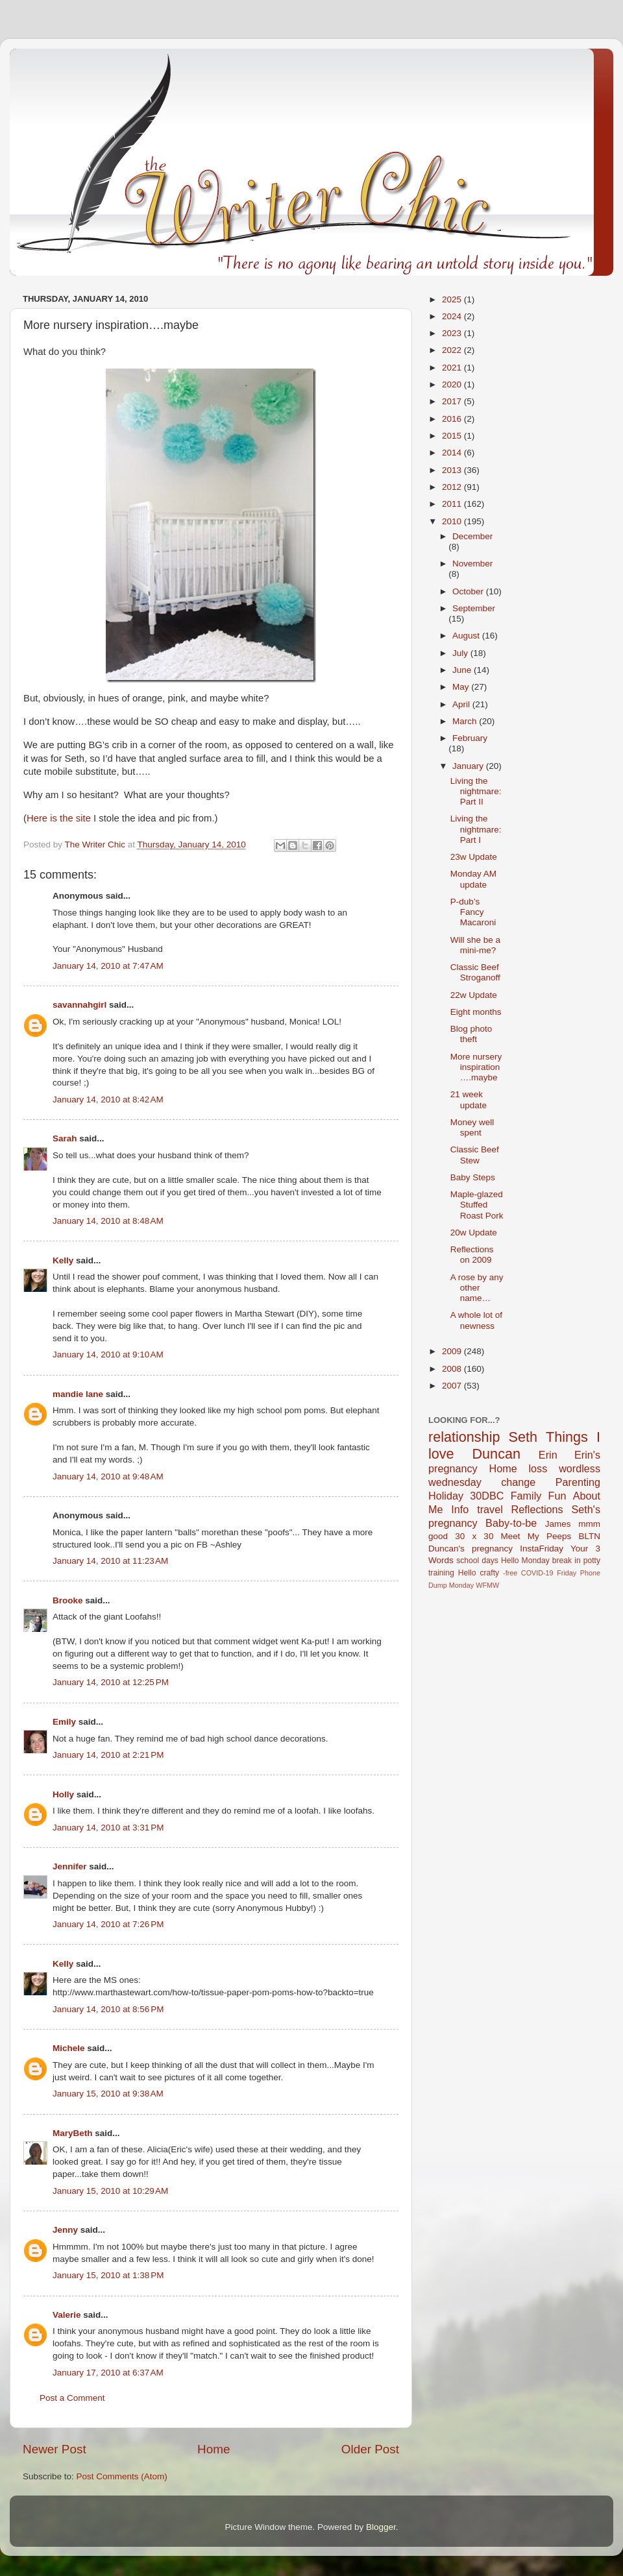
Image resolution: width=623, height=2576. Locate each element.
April (462, 704)
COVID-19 (537, 1573)
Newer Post (54, 2449)
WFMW (487, 1585)
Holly (63, 1794)
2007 (453, 1386)
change (518, 1482)
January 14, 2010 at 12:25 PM (111, 1682)
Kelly (63, 1260)
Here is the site (59, 818)
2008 (453, 1369)
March (465, 721)
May (461, 687)
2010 (453, 521)
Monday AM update (473, 879)
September (473, 608)
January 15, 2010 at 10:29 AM (110, 2191)
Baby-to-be (511, 1523)
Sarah (65, 1138)
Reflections (537, 1509)
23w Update (473, 857)
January (469, 766)
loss (537, 1468)
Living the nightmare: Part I (476, 829)
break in (566, 1560)
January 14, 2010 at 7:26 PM (108, 1924)
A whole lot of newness (476, 1320)
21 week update (468, 1099)
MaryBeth (73, 2133)
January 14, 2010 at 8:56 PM (108, 2009)
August (467, 635)
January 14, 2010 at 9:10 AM (108, 1354)
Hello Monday (525, 1560)
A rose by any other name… (477, 1287)
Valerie (67, 2315)
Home (213, 2449)
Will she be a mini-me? (475, 945)
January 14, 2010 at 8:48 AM (108, 1221)
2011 (453, 504)
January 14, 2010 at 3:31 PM (108, 1827)
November (472, 563)
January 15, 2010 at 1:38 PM (108, 2275)
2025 (453, 299)
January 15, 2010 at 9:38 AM (108, 2093)
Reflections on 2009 (472, 1255)
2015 (453, 436)
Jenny (65, 2230)
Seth (523, 1437)
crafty (489, 1572)
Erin (548, 1455)
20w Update (473, 1232)
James (558, 1524)
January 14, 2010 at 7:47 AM (108, 966)
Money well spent (472, 1127)
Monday (461, 1585)
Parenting (578, 1482)
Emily (64, 1722)
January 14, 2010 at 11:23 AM (110, 1561)
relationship (464, 1437)
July (461, 653)
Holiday (445, 1495)
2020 (453, 384)
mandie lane (78, 1394)
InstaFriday (541, 1548)
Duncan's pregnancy (470, 1548)
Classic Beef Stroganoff (475, 972)
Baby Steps (472, 1177)
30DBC (487, 1495)
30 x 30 (474, 1536)
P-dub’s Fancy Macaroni (473, 912)
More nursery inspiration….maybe (476, 1067)
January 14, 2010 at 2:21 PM (108, 1755)
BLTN (589, 1536)
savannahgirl (79, 1005)
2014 (453, 452)
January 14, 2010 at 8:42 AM (108, 1099)
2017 (453, 401)
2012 (453, 487)
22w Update (473, 995)
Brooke (68, 1600)
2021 (453, 367)
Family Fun (539, 1495)
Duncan (496, 1454)
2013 (453, 470)
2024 (453, 316)
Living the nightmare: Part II (476, 791)
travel (490, 1509)
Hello (467, 1572)
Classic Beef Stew (474, 1155)
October (469, 591)
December (472, 536)
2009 (453, 1351)
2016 (453, 419)
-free (510, 1573)
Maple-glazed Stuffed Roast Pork (477, 1204)
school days (477, 1560)
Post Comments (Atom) (122, 2476)
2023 (453, 333)
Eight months (476, 1012)
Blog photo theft (471, 1034)
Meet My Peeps (536, 1536)
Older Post (370, 2449)
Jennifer (70, 1866)
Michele (69, 2048)
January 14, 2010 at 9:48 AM (108, 1476)
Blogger (381, 2527)
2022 (453, 350)
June (463, 670)
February (469, 738)
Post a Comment (72, 2398)
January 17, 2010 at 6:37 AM (108, 2372)
